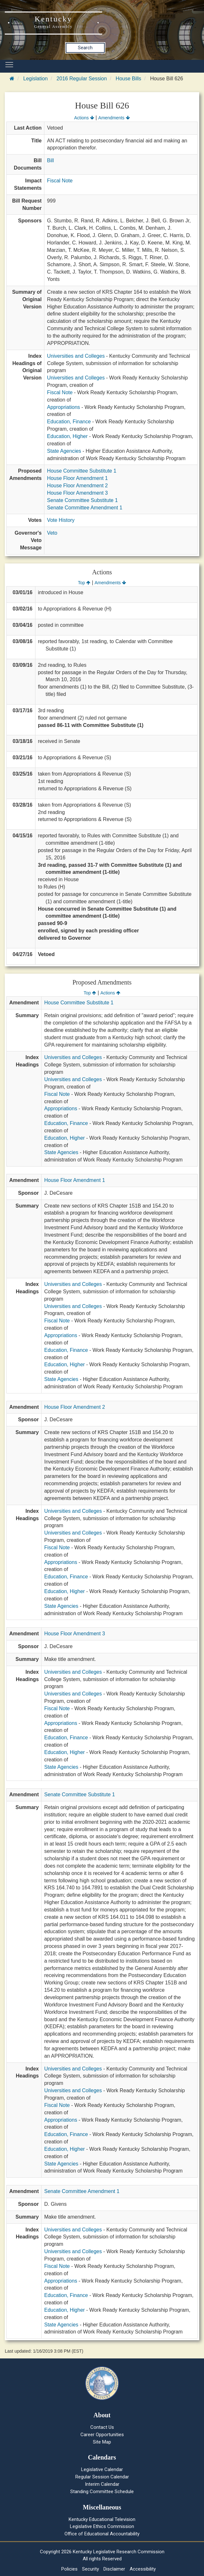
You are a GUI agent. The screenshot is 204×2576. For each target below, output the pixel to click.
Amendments (114, 117)
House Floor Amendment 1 (77, 478)
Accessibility (143, 2569)
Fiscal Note (59, 180)
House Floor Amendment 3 (77, 493)
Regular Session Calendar (102, 2477)
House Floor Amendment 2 (77, 485)
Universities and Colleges (76, 356)
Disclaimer (114, 2569)
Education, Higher (67, 436)
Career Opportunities (102, 2434)
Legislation (35, 78)
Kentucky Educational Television (102, 2519)
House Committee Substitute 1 (81, 471)
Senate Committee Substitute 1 (82, 500)
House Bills (128, 78)
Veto (52, 533)
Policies (69, 2569)
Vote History (60, 520)
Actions (84, 117)
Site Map (102, 2442)
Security (90, 2569)
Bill (50, 160)
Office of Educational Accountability (102, 2534)
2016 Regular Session (82, 78)
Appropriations (63, 407)
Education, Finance (69, 421)
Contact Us (102, 2427)
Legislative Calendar (102, 2469)
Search (85, 48)
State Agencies (64, 451)
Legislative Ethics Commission (102, 2526)
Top (84, 582)
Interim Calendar (102, 2484)
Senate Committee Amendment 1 (84, 507)
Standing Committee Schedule (102, 2491)
